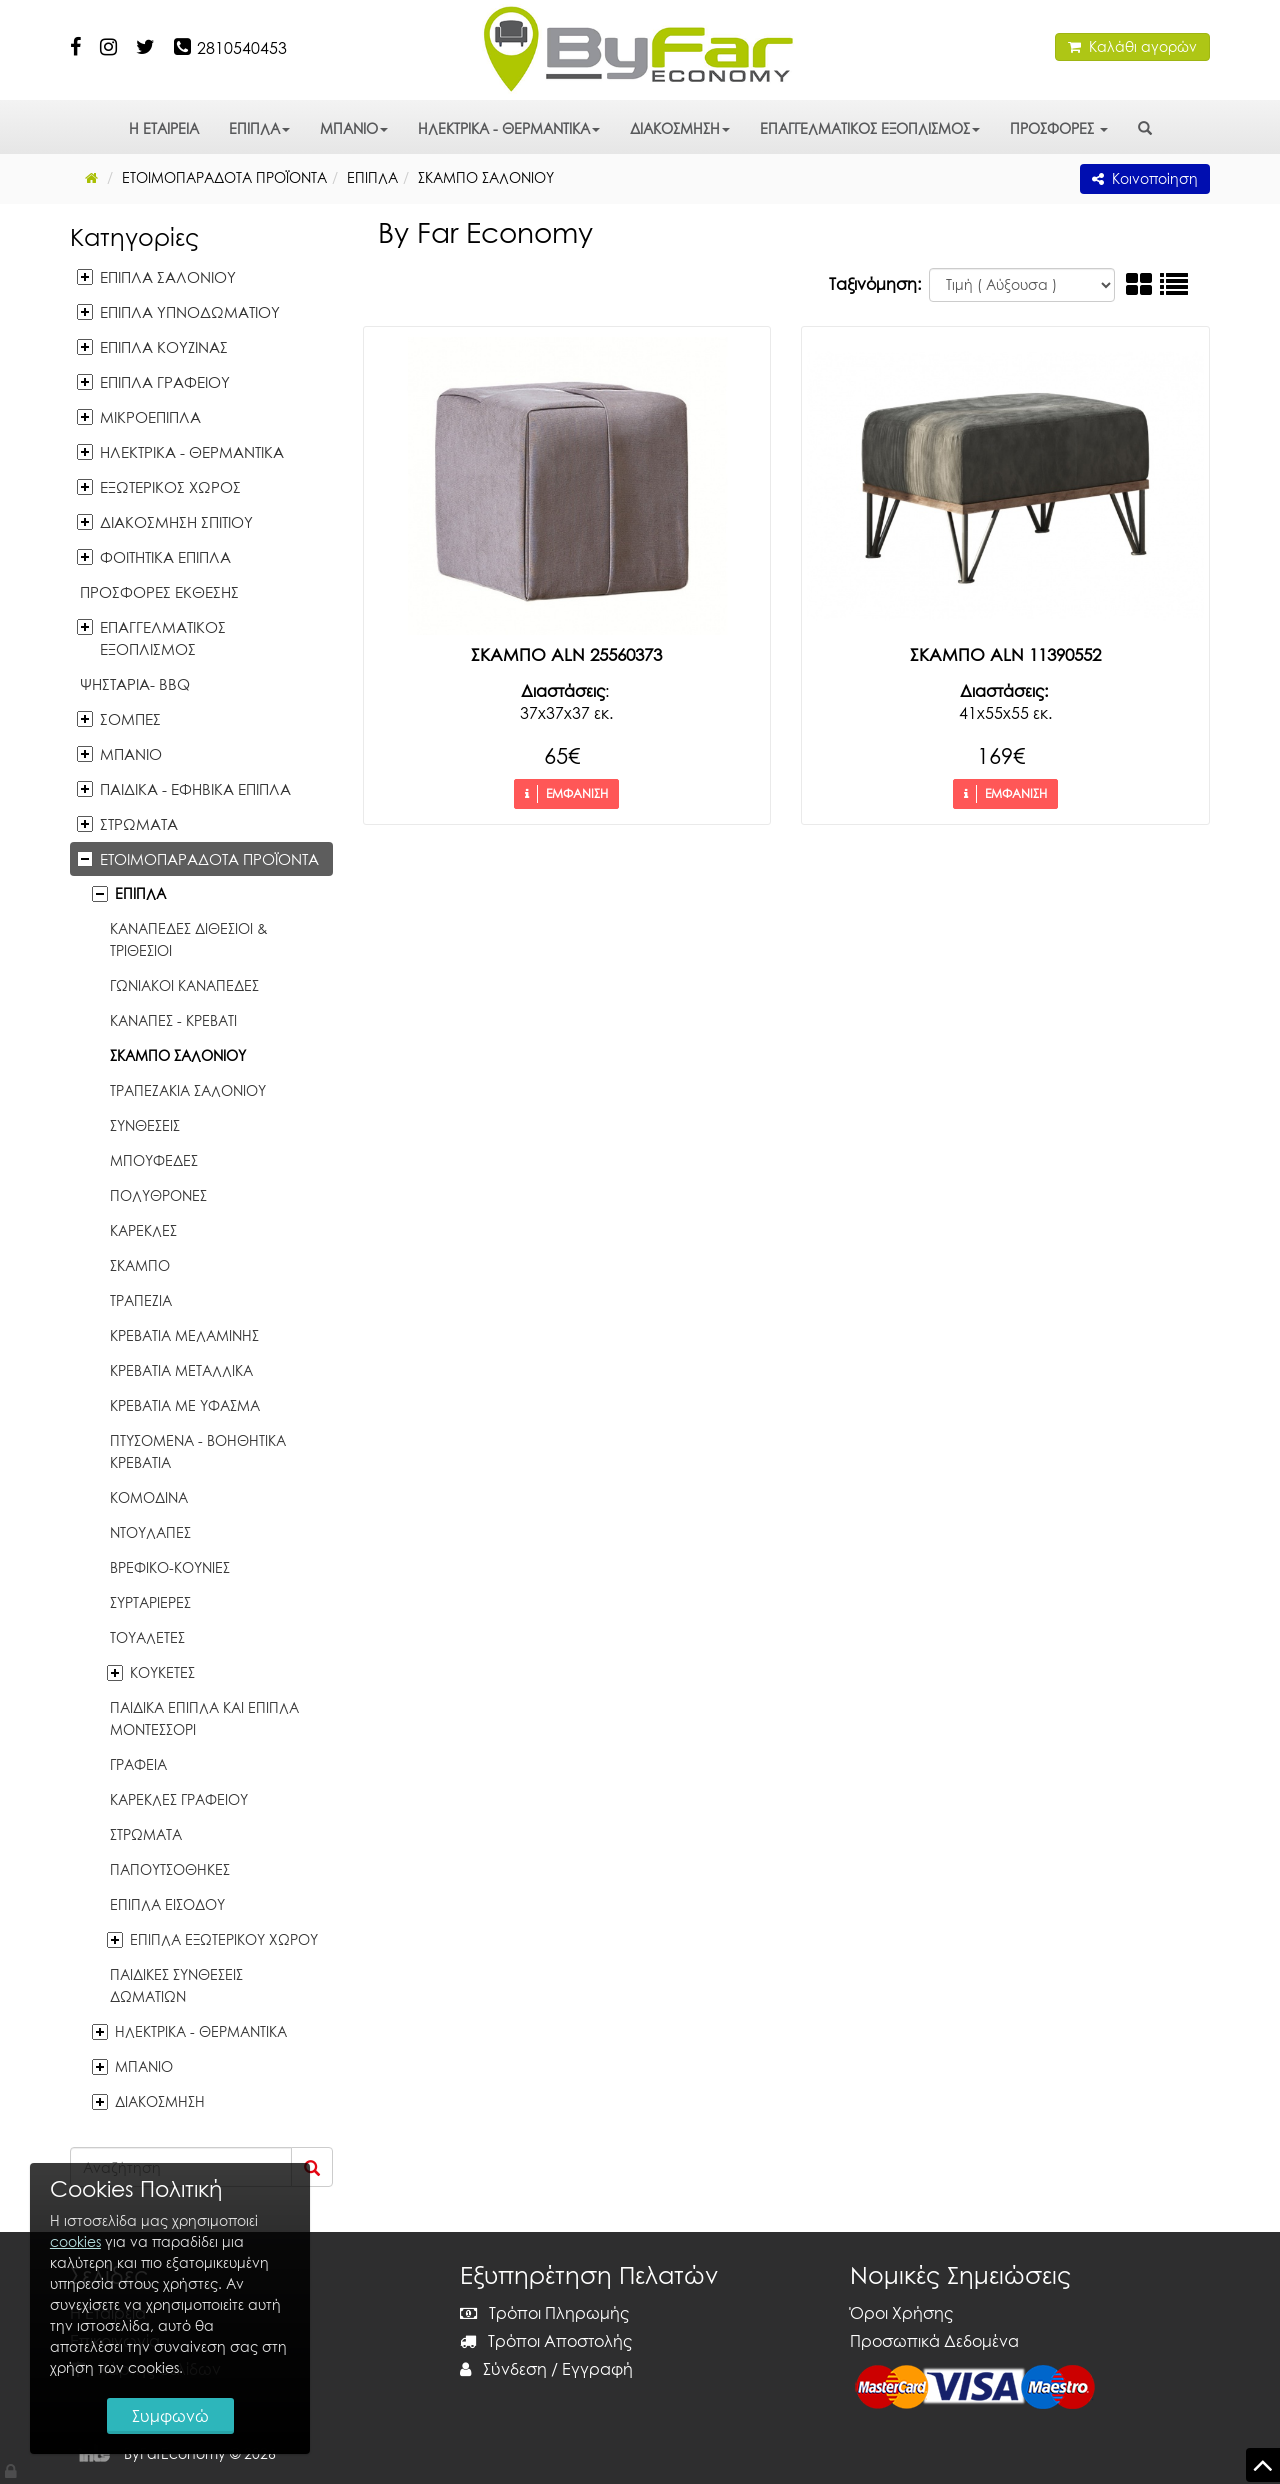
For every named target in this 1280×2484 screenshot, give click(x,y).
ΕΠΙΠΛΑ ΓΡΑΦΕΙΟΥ (165, 382)
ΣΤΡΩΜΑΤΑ (139, 824)
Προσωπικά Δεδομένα (934, 2341)
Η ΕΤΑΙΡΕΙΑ (164, 128)
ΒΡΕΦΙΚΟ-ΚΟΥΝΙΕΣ (170, 1567)
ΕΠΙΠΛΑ (259, 128)
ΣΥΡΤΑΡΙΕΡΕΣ (150, 1602)
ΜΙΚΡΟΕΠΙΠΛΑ (150, 417)
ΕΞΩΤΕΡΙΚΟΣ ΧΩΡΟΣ (170, 487)
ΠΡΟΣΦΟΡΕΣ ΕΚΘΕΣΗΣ (159, 592)
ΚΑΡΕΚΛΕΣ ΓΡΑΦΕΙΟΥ (179, 1799)
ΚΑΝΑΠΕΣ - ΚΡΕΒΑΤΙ (173, 1020)
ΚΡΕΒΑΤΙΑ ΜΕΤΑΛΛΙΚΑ (181, 1370)
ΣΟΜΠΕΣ (130, 719)
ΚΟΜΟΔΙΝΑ (149, 1497)
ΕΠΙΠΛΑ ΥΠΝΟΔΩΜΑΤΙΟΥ (190, 312)
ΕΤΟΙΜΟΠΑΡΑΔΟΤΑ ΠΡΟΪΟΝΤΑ (209, 859)
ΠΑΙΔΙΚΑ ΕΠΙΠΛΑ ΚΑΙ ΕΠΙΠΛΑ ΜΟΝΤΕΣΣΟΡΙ (204, 1718)
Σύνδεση (503, 2369)
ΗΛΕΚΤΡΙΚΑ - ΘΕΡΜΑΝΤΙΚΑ (509, 128)
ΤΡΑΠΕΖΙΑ (141, 1300)
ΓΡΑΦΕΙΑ (138, 1764)
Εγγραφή (597, 2369)
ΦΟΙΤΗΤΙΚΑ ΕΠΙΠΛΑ (165, 557)
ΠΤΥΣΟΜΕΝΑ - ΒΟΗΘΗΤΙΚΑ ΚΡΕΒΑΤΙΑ (198, 1451)
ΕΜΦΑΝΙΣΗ (566, 794)
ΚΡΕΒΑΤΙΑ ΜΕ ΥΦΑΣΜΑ (185, 1405)
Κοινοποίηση (1145, 178)
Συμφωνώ (170, 2416)
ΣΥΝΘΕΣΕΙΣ (145, 1125)
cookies (75, 2241)
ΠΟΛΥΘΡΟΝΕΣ (158, 1195)
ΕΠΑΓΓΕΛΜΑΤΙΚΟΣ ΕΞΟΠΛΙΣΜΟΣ (870, 128)
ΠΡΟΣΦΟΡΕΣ (1059, 128)
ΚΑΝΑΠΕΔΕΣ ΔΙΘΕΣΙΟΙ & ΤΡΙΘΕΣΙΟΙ (189, 939)
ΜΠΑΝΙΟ (354, 128)
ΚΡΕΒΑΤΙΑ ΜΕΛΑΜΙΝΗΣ (184, 1335)
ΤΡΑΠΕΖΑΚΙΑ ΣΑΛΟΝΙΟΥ (188, 1090)
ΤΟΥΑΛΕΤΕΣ (147, 1637)
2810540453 (242, 48)
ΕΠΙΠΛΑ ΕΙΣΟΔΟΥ (167, 1904)
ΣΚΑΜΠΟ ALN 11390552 (1005, 654)
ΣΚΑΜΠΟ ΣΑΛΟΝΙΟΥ (178, 1055)
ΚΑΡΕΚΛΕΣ (143, 1230)
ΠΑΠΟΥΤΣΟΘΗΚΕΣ (170, 1869)
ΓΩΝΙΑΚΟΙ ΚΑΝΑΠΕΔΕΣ (184, 985)
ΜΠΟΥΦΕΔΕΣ (154, 1160)
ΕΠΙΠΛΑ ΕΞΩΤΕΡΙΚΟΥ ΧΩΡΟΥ (224, 1939)
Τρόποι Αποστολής (546, 2341)
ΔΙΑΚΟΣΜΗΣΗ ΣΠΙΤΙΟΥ (176, 522)
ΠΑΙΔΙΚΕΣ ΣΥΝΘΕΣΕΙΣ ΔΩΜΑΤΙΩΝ (176, 1985)
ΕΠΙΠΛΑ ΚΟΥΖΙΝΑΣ (164, 347)
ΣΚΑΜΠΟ (140, 1265)
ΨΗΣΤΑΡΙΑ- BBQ (135, 684)
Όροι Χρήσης (901, 2313)
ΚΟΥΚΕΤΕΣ (162, 1672)
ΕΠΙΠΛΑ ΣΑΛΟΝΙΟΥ (168, 277)
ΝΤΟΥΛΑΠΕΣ (150, 1532)
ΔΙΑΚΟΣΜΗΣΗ (680, 128)
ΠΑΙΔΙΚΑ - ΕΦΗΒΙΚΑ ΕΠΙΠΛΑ (195, 789)
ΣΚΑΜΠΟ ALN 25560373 (566, 654)
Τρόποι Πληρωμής (544, 2313)
